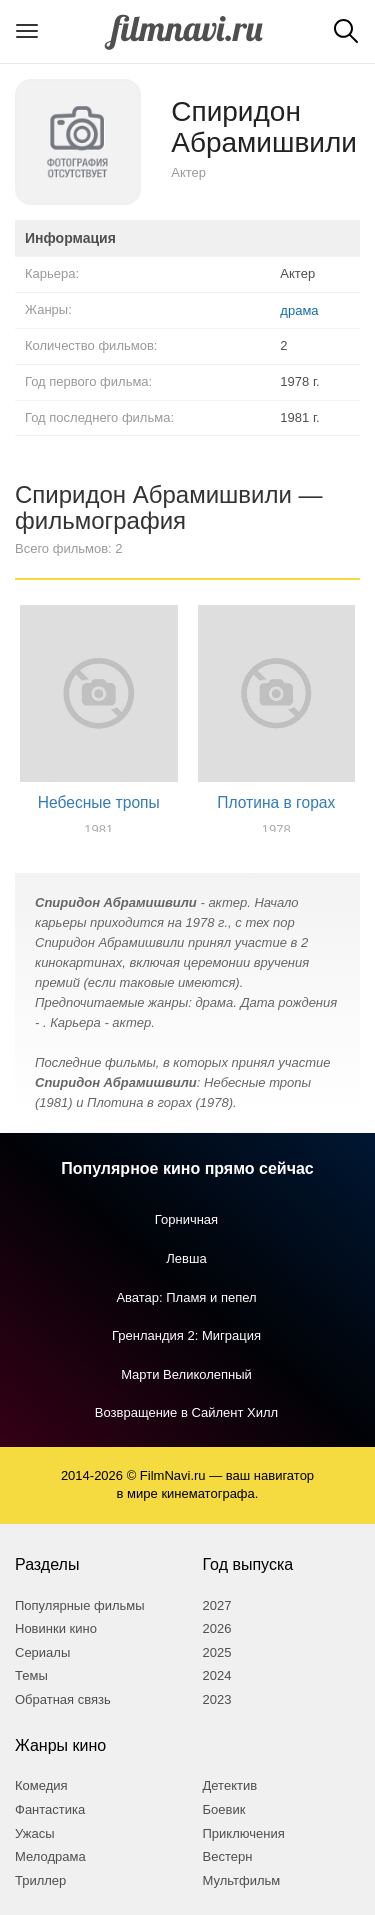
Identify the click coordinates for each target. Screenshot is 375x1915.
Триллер (40, 1880)
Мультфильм (242, 1880)
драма (299, 310)
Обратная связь (63, 1699)
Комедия (41, 1785)
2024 (217, 1675)
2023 (217, 1699)
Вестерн (228, 1856)
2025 (217, 1652)
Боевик (224, 1809)
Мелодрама (50, 1856)
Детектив (230, 1785)
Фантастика (50, 1809)
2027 (217, 1605)
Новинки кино (56, 1628)
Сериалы (42, 1652)
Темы (31, 1675)
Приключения (244, 1833)
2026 (217, 1628)
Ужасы (35, 1833)
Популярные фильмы (80, 1605)
